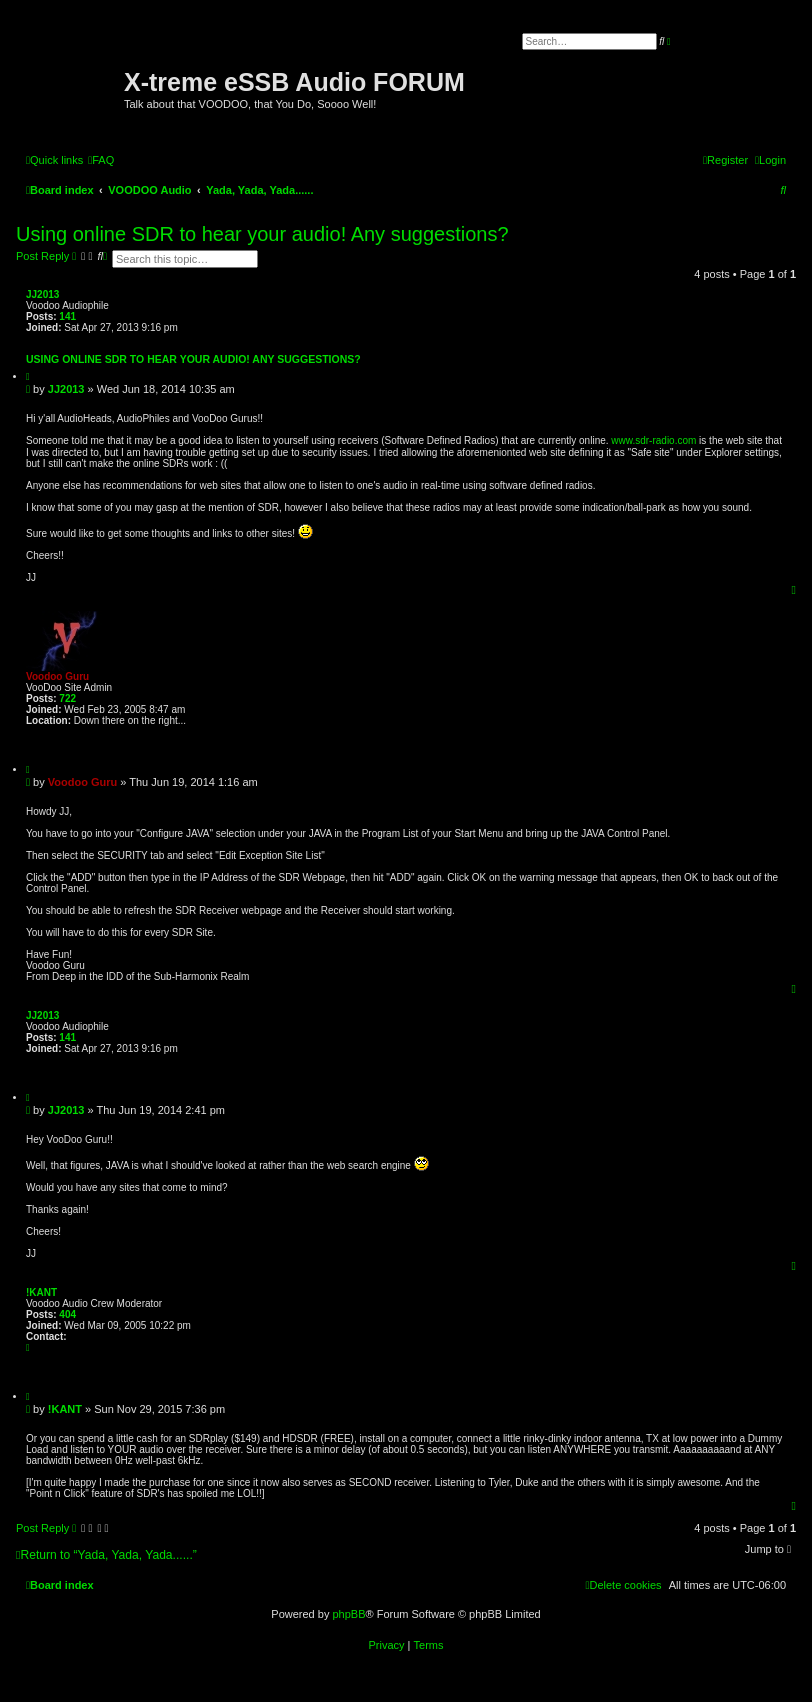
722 (67, 698)
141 (67, 316)
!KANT (41, 1292)
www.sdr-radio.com (653, 440)
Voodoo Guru (57, 676)
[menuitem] (101, 160)
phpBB (348, 1614)
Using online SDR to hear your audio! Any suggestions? (262, 234)
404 (67, 1314)
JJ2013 (42, 294)
